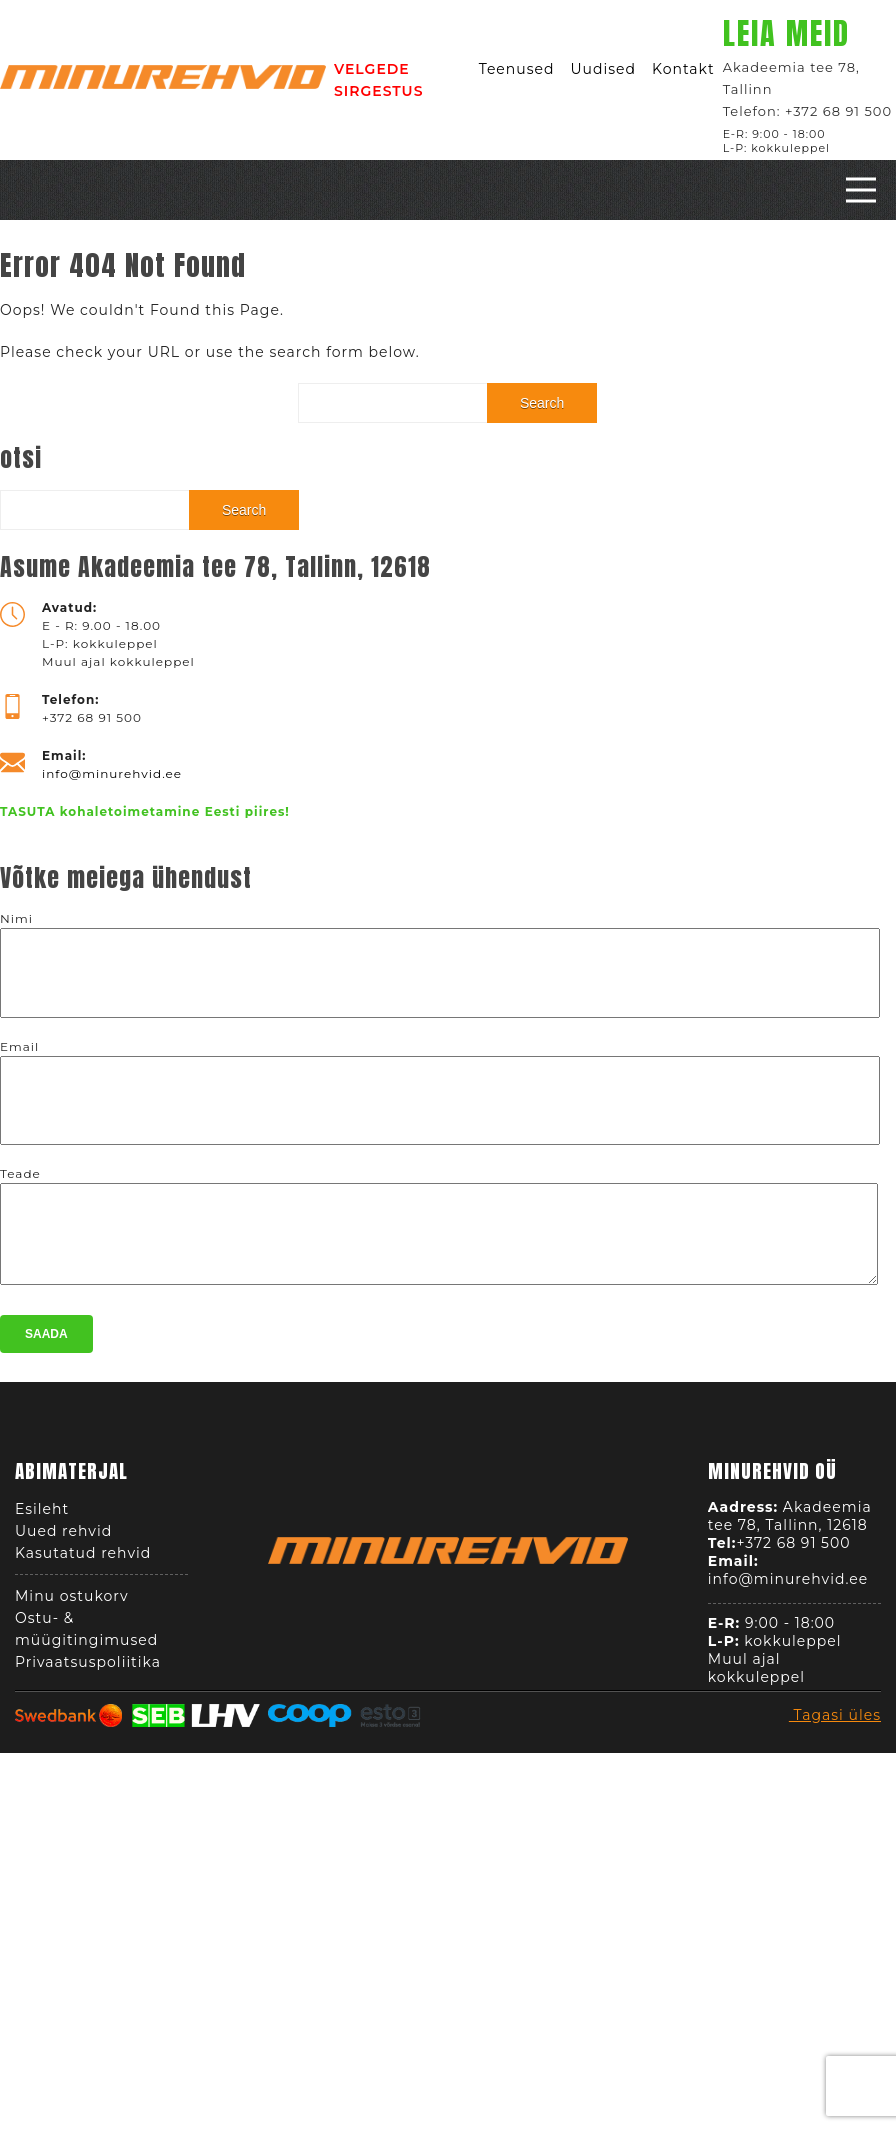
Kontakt (683, 69)
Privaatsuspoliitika (88, 1668)
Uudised (603, 69)
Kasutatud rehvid (83, 1559)
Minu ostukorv (72, 1602)
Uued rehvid (63, 1537)
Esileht (42, 1515)
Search (542, 403)
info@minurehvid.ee (112, 773)
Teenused (517, 69)
